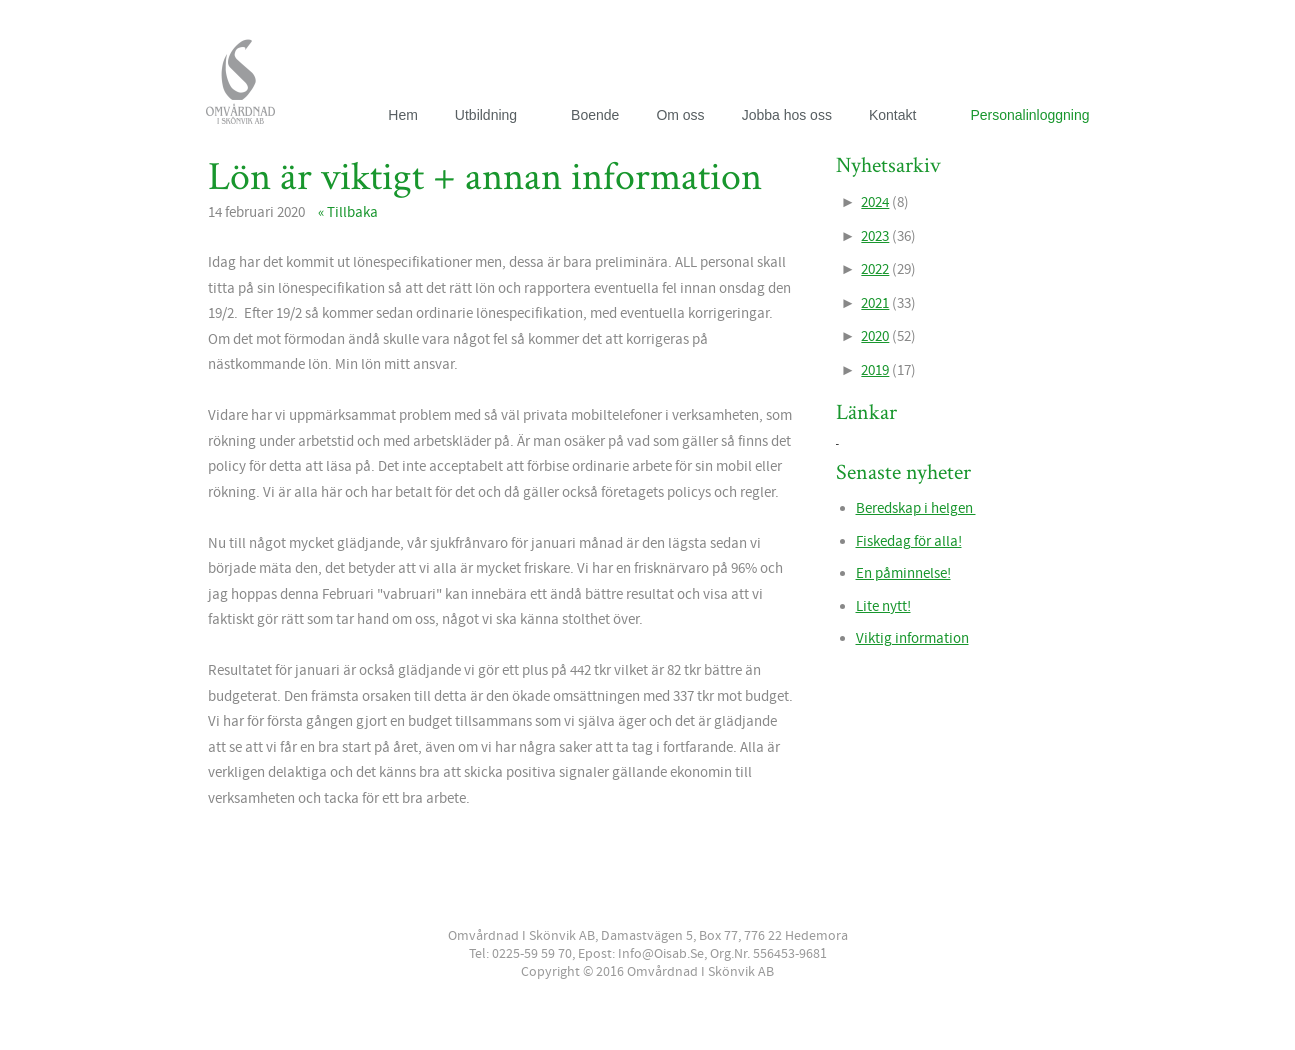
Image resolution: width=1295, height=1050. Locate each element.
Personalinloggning (1029, 115)
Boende (595, 115)
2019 (875, 370)
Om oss (680, 115)
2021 (875, 303)
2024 (875, 202)
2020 (875, 336)
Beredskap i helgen (916, 508)
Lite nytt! (883, 606)
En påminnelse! (903, 573)
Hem (403, 115)
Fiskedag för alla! (909, 541)
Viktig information (912, 638)
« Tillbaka (348, 212)
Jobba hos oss (787, 115)
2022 (875, 269)
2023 (875, 236)
